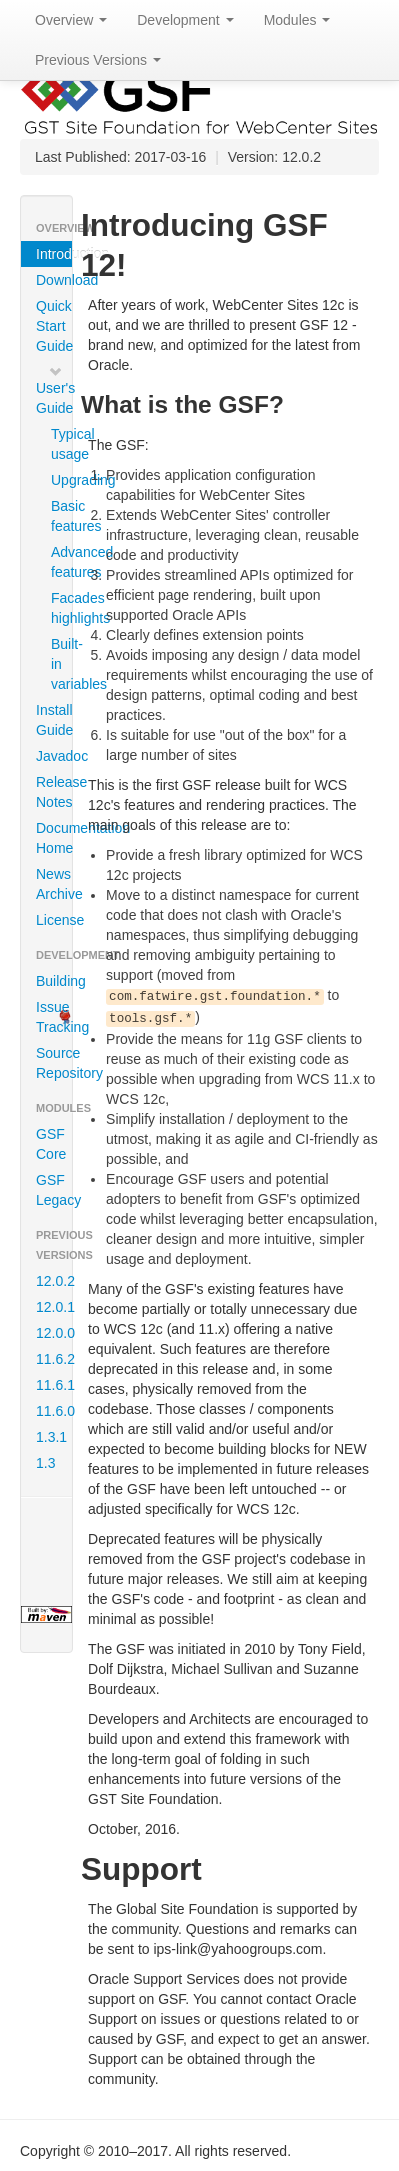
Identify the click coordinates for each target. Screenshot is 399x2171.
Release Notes (54, 792)
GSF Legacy (54, 1190)
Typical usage (58, 444)
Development (185, 20)
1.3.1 (51, 1437)
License (54, 920)
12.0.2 (54, 1281)
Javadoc (54, 756)
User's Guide (54, 390)
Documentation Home (54, 838)
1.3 (45, 1463)
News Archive (54, 884)
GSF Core (51, 1144)
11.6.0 (54, 1411)
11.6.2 (54, 1359)
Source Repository (54, 1063)
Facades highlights (58, 608)
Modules (297, 20)
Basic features (58, 516)
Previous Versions (98, 60)
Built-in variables (58, 664)
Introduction (54, 254)
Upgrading (58, 480)
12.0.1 (54, 1307)
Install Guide (54, 720)
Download (54, 280)
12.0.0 (54, 1333)
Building (54, 981)
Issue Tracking (54, 1017)
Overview (71, 20)
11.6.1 (54, 1385)
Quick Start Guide (54, 326)
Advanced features (58, 562)
